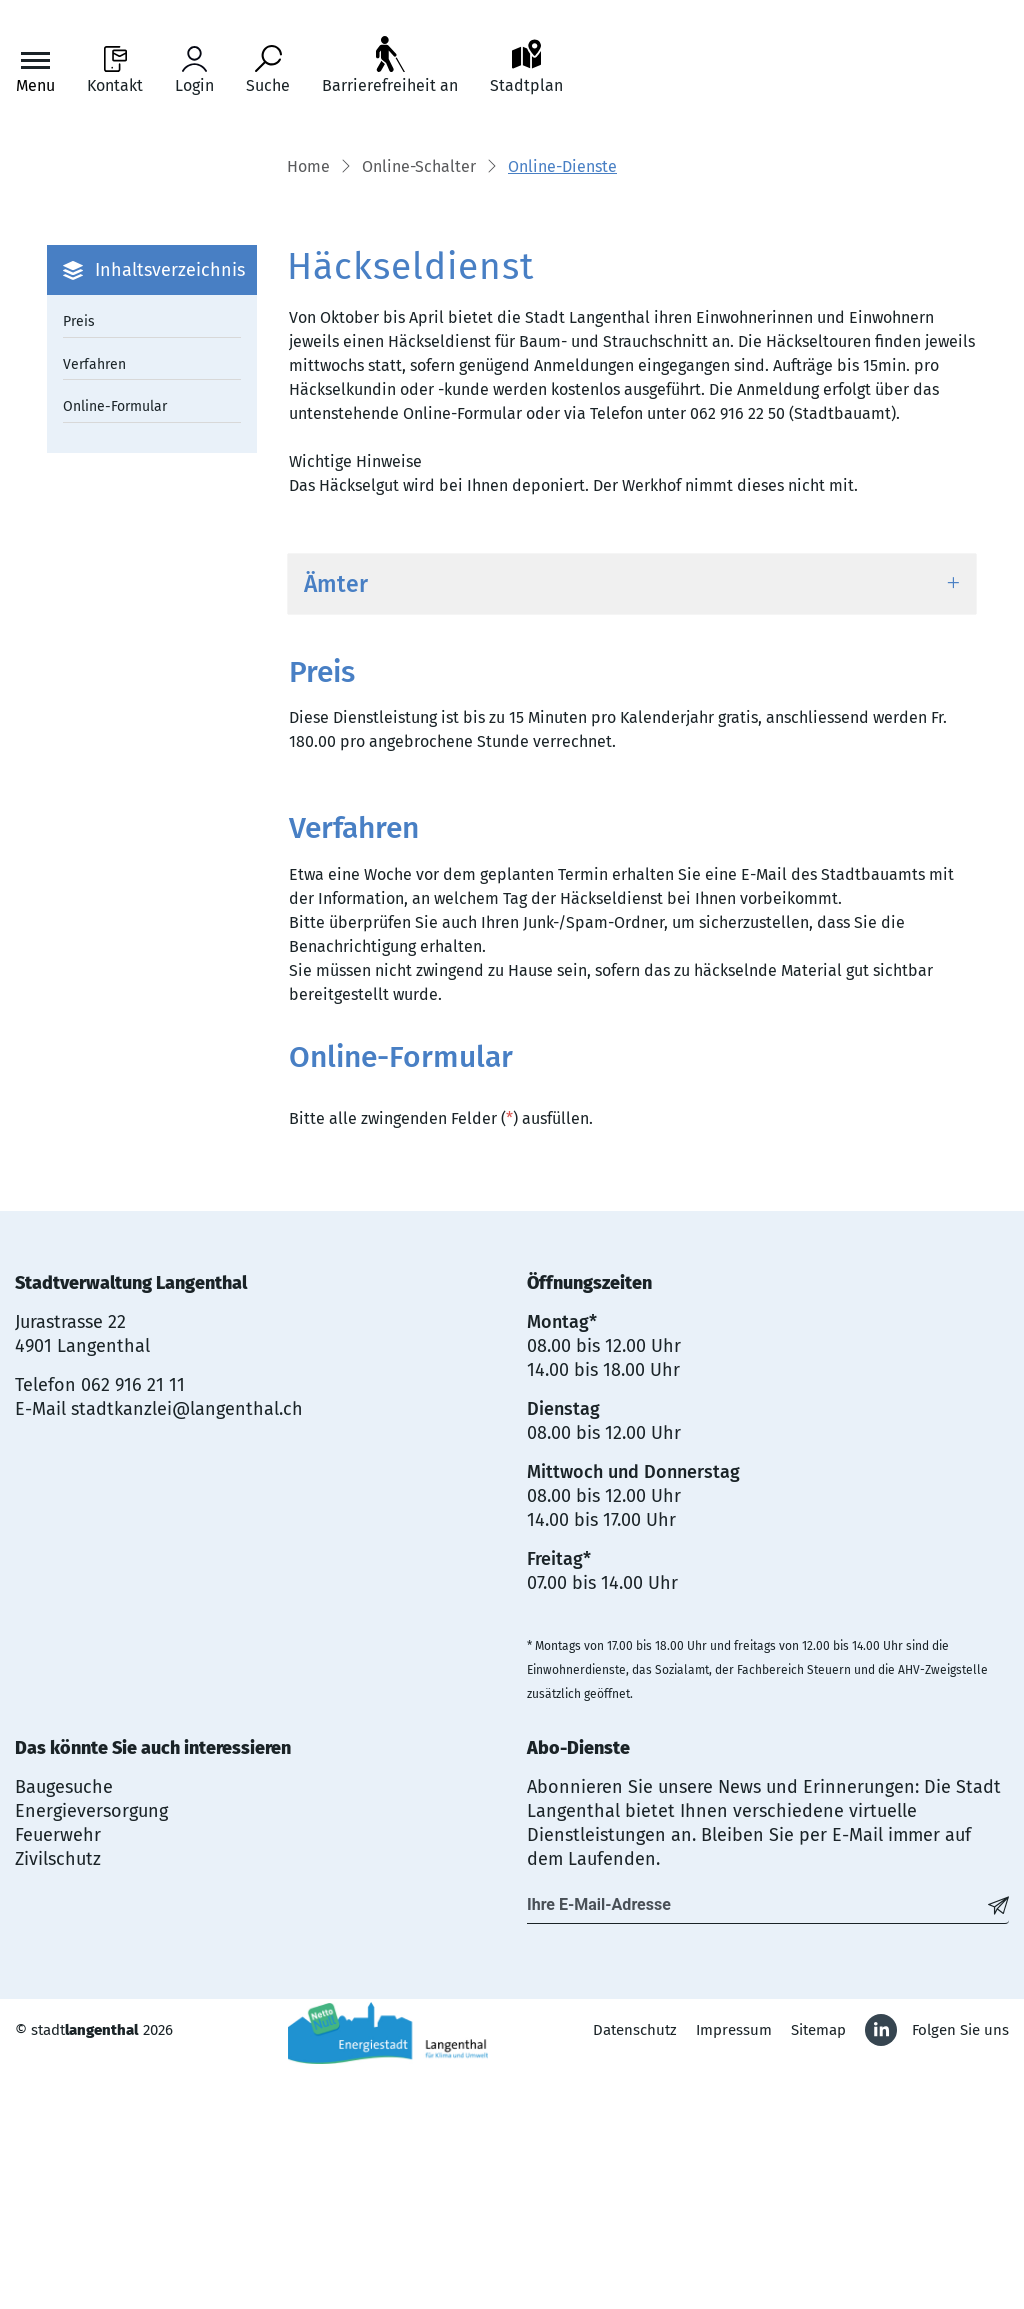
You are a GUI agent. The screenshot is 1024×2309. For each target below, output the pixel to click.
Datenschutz (635, 2273)
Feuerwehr (58, 2078)
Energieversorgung (91, 2054)
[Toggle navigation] (35, 70)
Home (308, 409)
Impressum (734, 2273)
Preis (79, 564)
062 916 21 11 (133, 1628)
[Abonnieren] (998, 2148)
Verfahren (94, 606)
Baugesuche (64, 2030)
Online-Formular (115, 649)
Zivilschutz (58, 2102)
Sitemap (818, 2273)
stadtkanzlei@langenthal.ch (187, 1652)
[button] (419, 411)
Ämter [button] (336, 826)
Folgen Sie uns (960, 2273)
